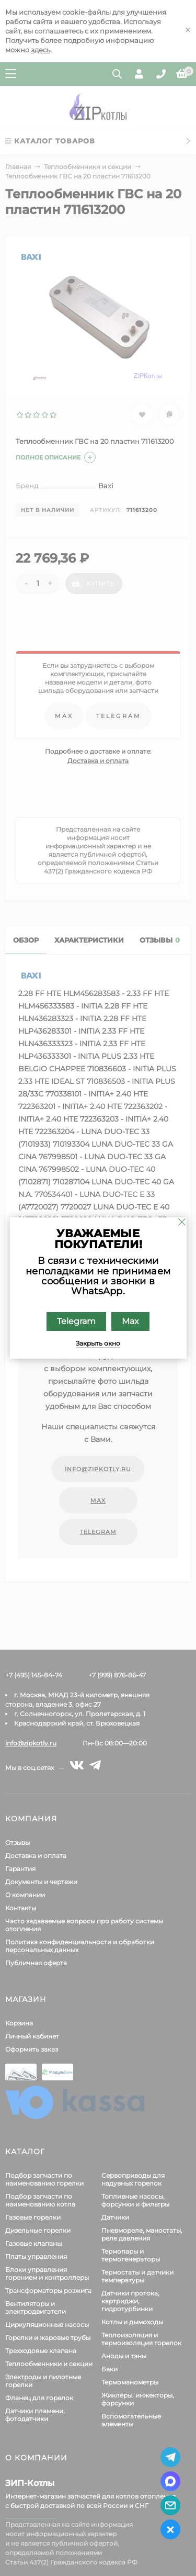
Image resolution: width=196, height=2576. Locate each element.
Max (130, 1321)
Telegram (76, 1321)
